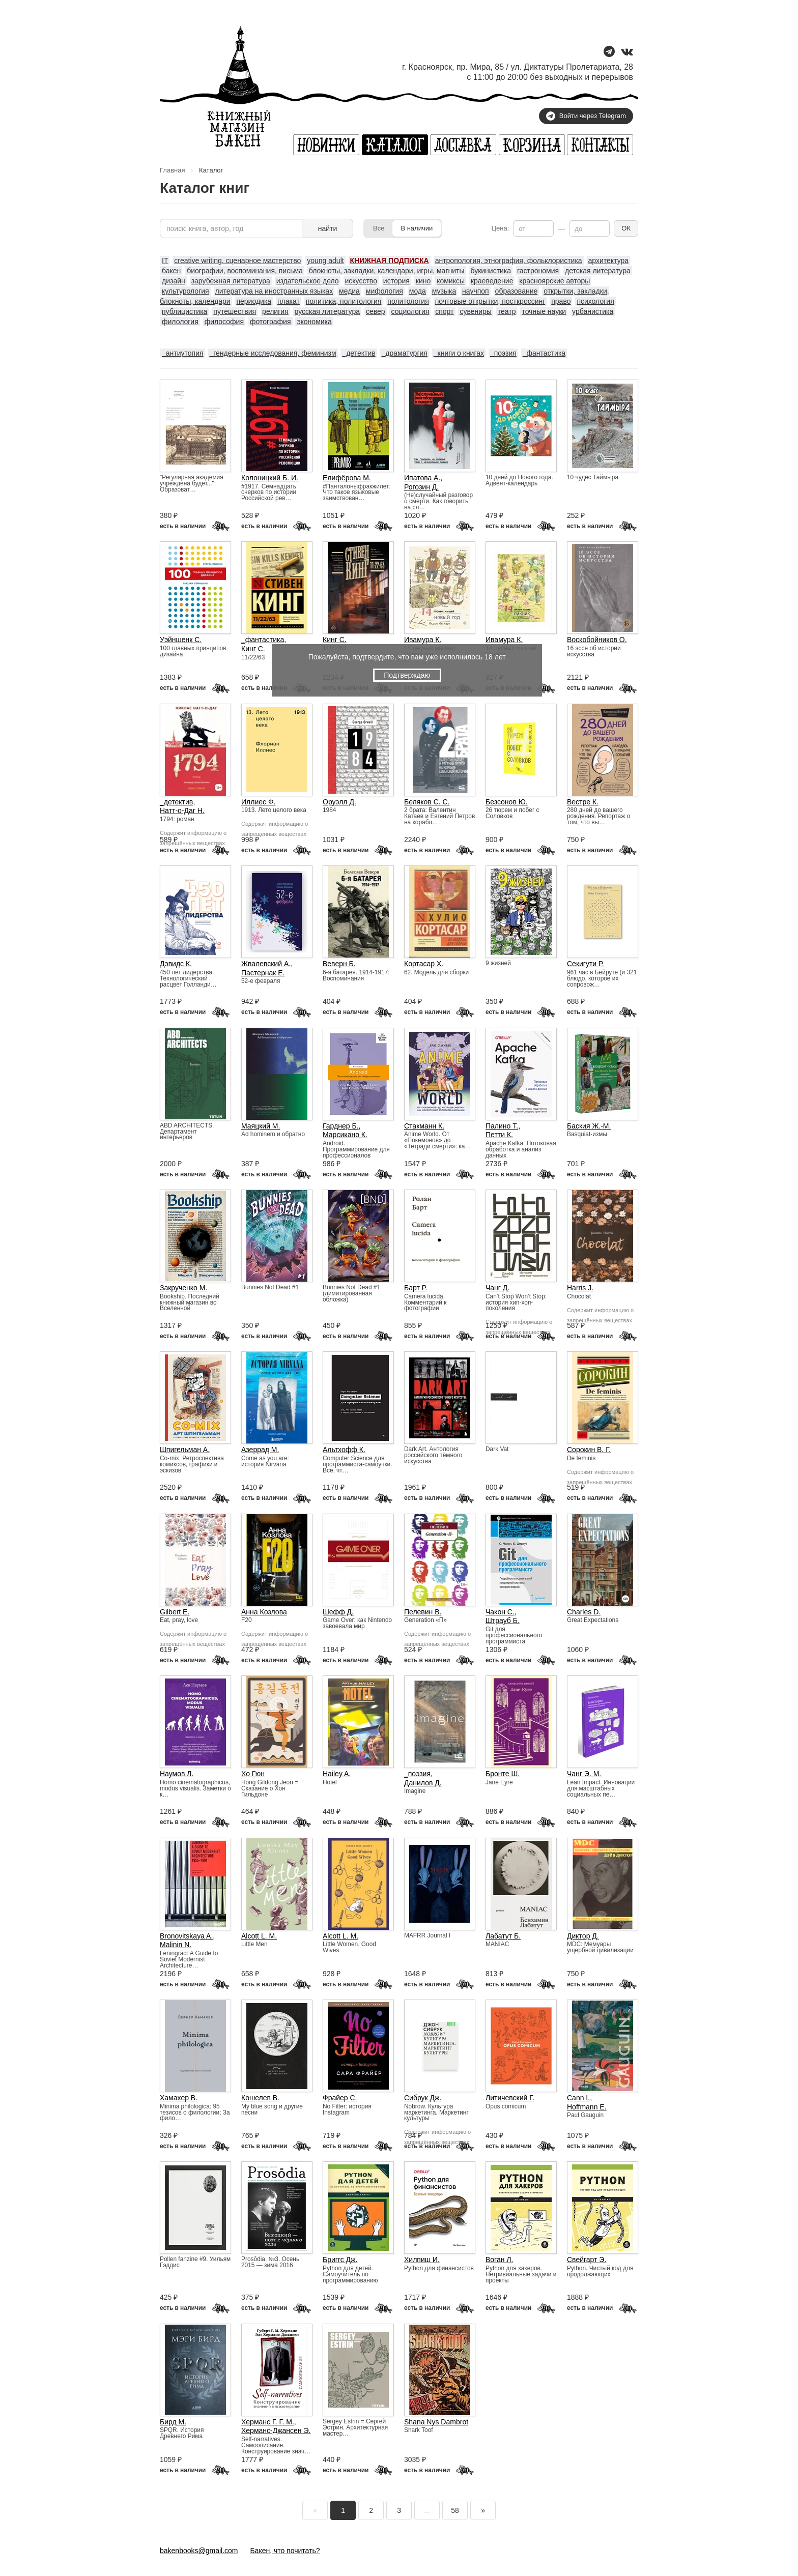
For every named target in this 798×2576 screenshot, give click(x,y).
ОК (626, 228)
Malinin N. (175, 1945)
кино (423, 281)
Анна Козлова (264, 1612)
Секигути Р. (585, 964)
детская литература (598, 271)
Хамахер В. (178, 2098)
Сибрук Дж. (422, 2098)
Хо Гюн (253, 1774)
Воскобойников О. (597, 639)
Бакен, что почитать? (285, 2550)
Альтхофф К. (344, 1449)
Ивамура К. (422, 639)
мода (417, 291)
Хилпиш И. (422, 2259)
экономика (314, 321)
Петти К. (499, 1135)
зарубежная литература (230, 281)
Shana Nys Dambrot (436, 2422)
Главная (172, 170)
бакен (171, 271)
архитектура (608, 260)
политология (408, 301)
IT (165, 260)
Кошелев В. (260, 2098)
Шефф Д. (338, 1612)
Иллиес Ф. (258, 802)
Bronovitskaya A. (186, 1936)
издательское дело (307, 281)
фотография (270, 321)
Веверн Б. (339, 964)
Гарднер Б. (341, 1126)
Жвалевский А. (266, 964)
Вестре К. (582, 802)
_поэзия (503, 353)
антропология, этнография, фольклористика (508, 260)
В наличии (417, 228)
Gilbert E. (174, 1612)
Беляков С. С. (427, 802)
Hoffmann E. (587, 2107)
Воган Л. (499, 2259)
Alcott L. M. (259, 1936)
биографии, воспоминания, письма (245, 271)
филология (180, 321)
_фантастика (544, 353)
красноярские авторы (554, 281)
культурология (185, 291)
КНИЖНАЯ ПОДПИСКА (389, 260)
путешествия (234, 311)
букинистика (490, 271)
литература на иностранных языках (274, 291)
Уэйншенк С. (181, 639)
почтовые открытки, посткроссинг (490, 301)
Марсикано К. (345, 1135)
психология (595, 301)
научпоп (475, 291)
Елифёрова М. (347, 478)
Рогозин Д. (421, 487)
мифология (384, 291)
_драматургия (405, 353)
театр (507, 311)
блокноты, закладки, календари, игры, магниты (387, 271)
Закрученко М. (183, 1288)
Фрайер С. (340, 2098)
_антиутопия (183, 353)
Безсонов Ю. (507, 802)
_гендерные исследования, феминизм (272, 353)
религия (275, 311)
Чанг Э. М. (584, 1774)
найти (327, 228)
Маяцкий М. (260, 1126)
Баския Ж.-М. (589, 1126)
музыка (444, 291)
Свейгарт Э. (586, 2259)
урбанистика (592, 311)
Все (378, 228)
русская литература (327, 311)
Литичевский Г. (510, 2098)
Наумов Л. (176, 1774)
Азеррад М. (260, 1449)
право (561, 301)
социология (410, 311)
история (396, 281)
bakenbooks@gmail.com (199, 2550)
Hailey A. (337, 1774)
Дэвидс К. (176, 964)
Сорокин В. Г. (589, 1449)
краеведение (492, 281)
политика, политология (344, 301)
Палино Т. (502, 1126)
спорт (444, 311)
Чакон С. (500, 1612)
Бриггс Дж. (340, 2259)
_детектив (358, 353)
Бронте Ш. (503, 1774)
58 (455, 2510)
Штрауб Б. (503, 1620)
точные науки (544, 311)
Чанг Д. (497, 1288)
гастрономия (538, 271)
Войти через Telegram (586, 116)
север (375, 311)
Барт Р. (415, 1288)
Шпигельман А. (185, 1449)
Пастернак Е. (262, 973)
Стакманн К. (424, 1126)
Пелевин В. (422, 1612)
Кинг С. (253, 649)
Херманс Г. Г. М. (267, 2422)
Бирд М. (173, 2422)
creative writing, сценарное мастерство (237, 260)
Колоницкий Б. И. (269, 478)
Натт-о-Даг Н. (182, 810)
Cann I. (578, 2098)
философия (224, 321)
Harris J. (580, 1288)
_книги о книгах (459, 353)
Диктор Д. (583, 1936)
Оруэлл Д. (339, 802)
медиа (349, 291)
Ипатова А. (422, 478)
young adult (325, 260)
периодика (253, 301)
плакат (288, 301)
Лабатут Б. (503, 1936)
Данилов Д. (423, 1783)
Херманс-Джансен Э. (275, 2430)
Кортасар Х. (423, 964)
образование (516, 291)
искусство (361, 281)
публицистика (184, 311)
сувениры (475, 311)
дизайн (173, 281)
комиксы (451, 281)
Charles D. (584, 1612)
